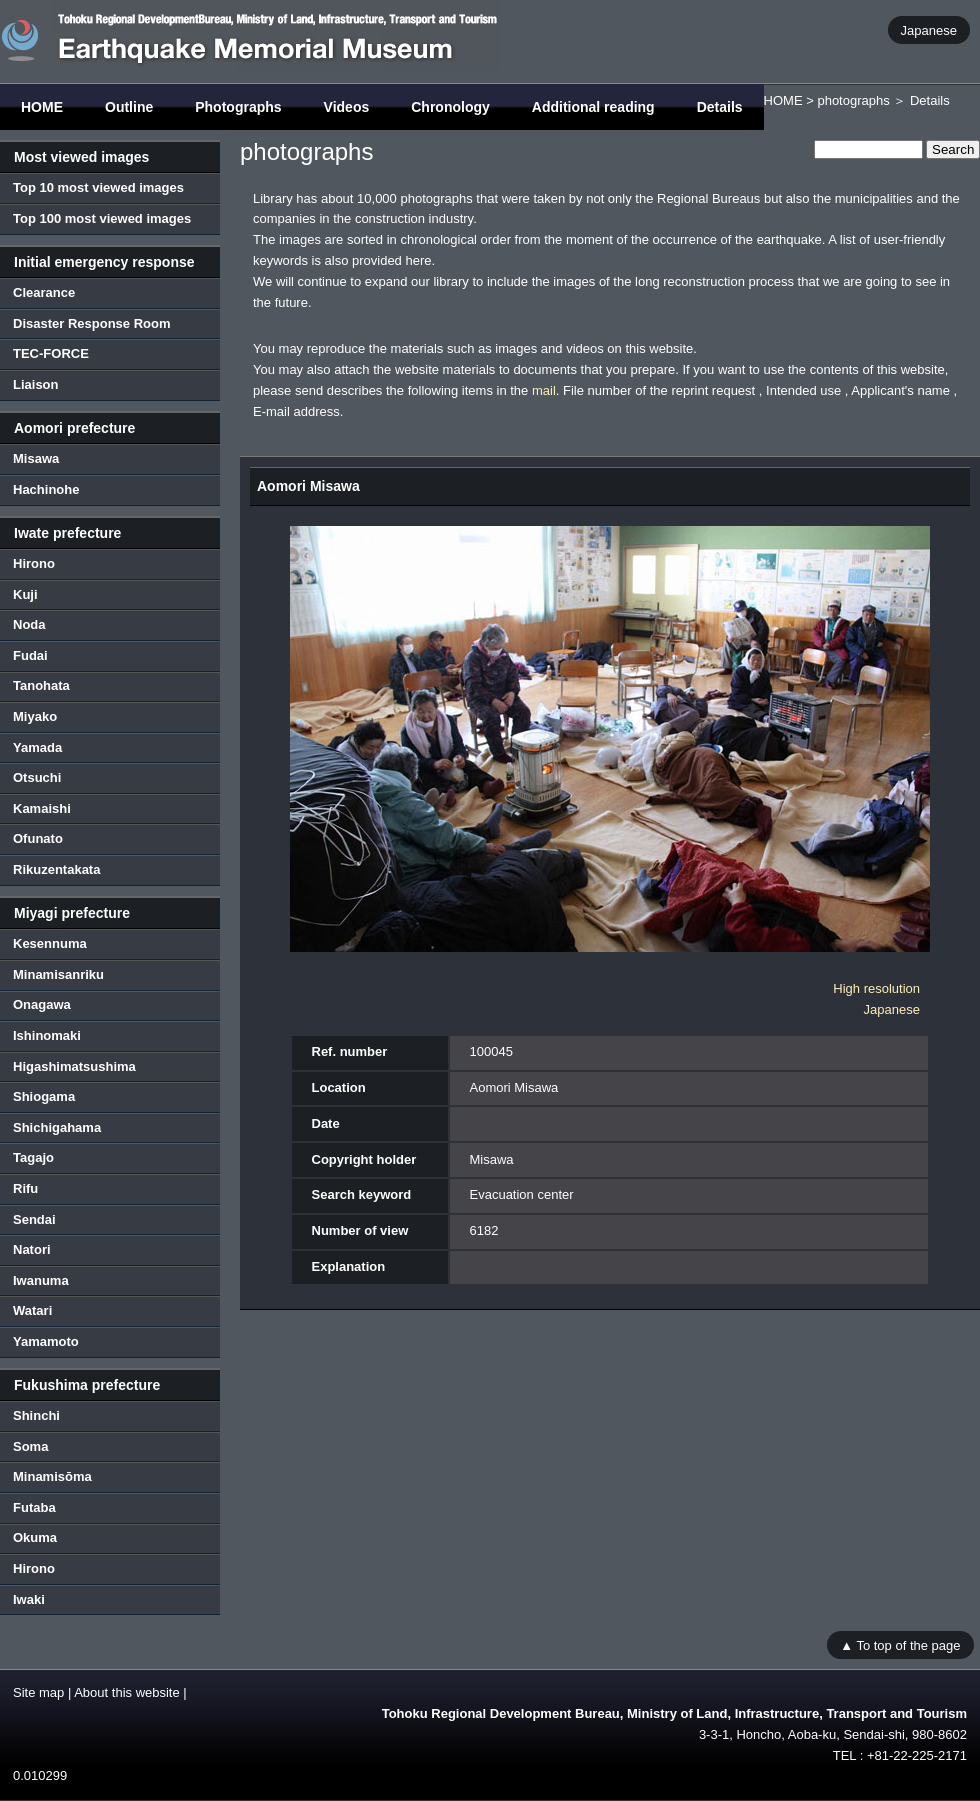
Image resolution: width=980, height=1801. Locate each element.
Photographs (238, 107)
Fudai (30, 655)
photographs (853, 100)
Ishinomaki (47, 1035)
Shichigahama (57, 1127)
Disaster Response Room (92, 323)
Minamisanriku (58, 974)
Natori (32, 1249)
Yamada (37, 747)
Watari (32, 1310)
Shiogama (44, 1096)
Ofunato (38, 838)
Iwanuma (41, 1280)
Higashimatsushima (74, 1066)
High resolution (876, 988)
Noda (29, 624)
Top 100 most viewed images (102, 218)
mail (544, 390)
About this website (127, 1692)
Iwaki (29, 1599)
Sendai (34, 1219)
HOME (42, 107)
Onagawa (42, 1004)
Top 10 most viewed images (98, 187)
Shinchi (36, 1415)
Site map (38, 1692)
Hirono (34, 563)
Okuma (35, 1537)
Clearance (44, 292)
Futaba (34, 1507)
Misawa (36, 458)
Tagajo (33, 1157)
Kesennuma (50, 943)
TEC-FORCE (51, 353)
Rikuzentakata (56, 869)
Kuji (25, 594)
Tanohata (41, 685)
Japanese (929, 29)
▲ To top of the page (900, 1644)
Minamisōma (52, 1476)
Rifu (25, 1188)
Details (720, 107)
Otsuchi (37, 777)
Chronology (450, 107)
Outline (129, 107)
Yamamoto (46, 1341)
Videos (347, 107)
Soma (30, 1446)
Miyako (35, 716)
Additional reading (593, 107)
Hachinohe (46, 489)
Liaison (36, 384)
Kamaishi (42, 808)
